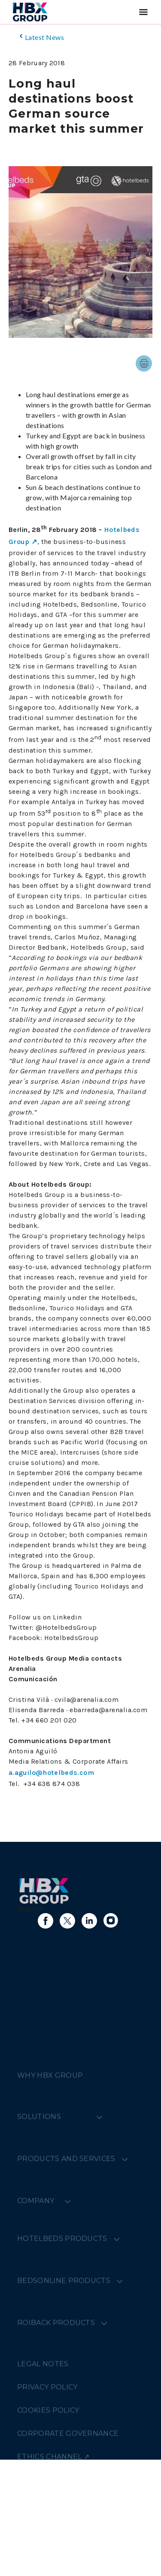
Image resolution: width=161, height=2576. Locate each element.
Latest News (40, 36)
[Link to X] (67, 1921)
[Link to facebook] (45, 1921)
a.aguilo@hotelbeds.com (51, 1772)
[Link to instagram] (111, 1921)
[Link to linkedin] (89, 1921)
